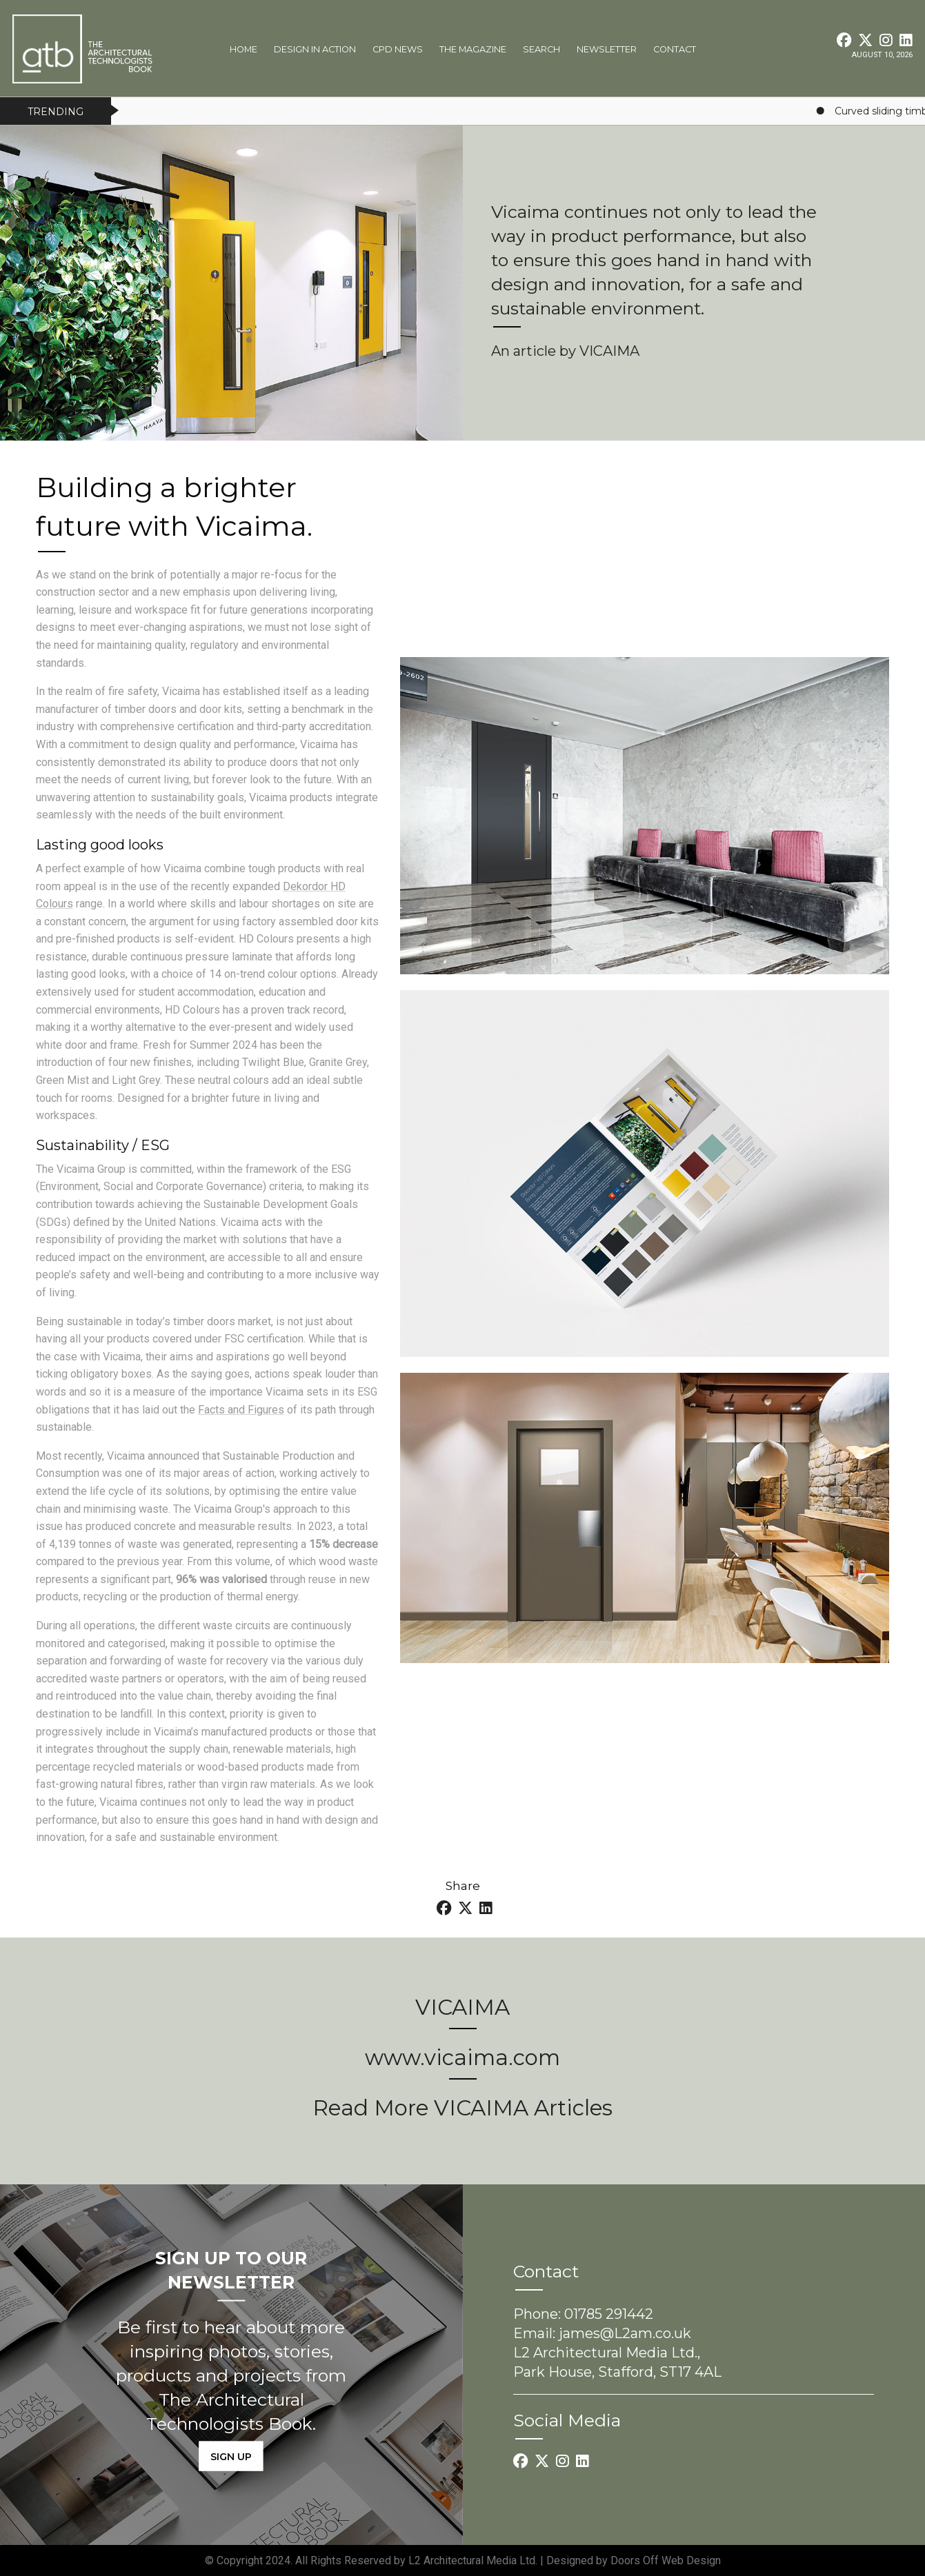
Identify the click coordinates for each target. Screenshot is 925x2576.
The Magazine (472, 49)
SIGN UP (231, 2456)
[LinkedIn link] (906, 40)
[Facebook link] (845, 40)
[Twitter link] (866, 40)
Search (541, 49)
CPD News (397, 49)
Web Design (691, 2560)
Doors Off (636, 2560)
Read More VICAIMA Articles (462, 2108)
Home (243, 49)
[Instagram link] (887, 40)
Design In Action (315, 49)
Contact (674, 49)
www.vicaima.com (462, 2057)
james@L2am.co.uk (625, 2333)
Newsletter (607, 49)
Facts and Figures (241, 1409)
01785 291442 (608, 2314)
